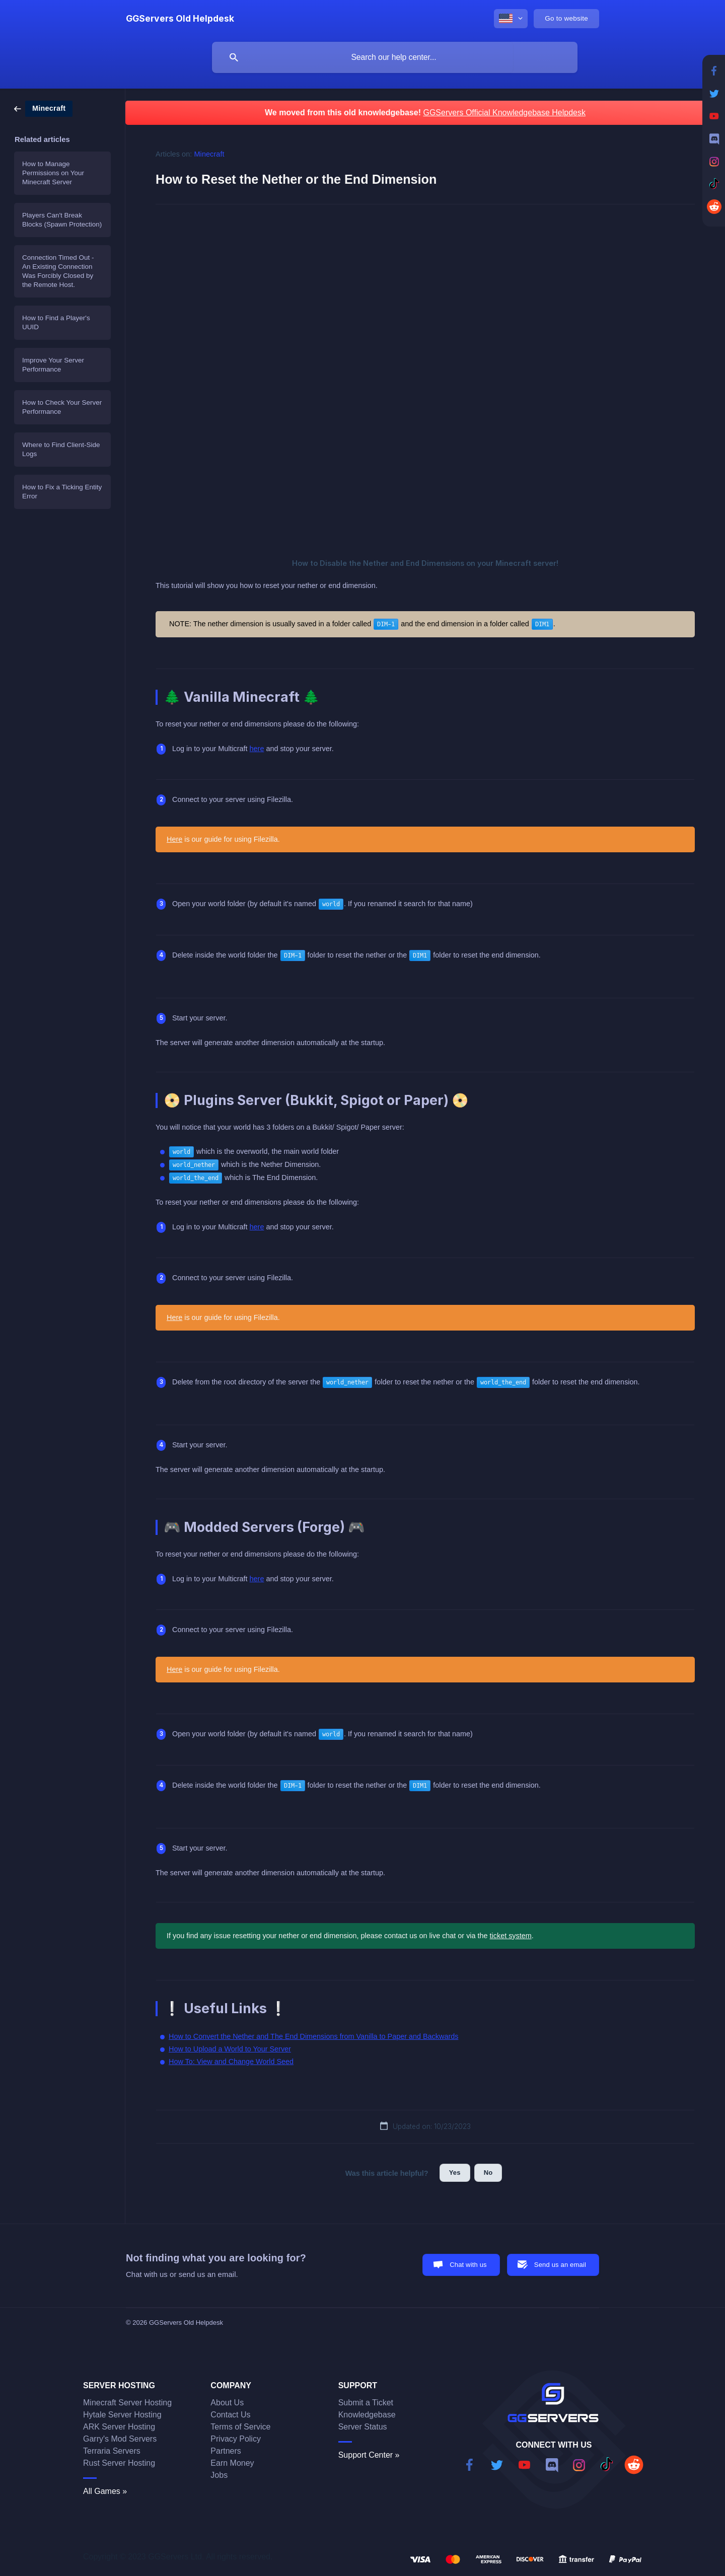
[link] (43, 108)
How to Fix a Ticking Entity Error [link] (62, 491)
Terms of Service (240, 2426)
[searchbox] (394, 57)
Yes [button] (455, 2172)
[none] (180, 18)
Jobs (219, 2475)
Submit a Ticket (365, 2402)
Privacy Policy (235, 2439)
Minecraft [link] (209, 154)
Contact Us (230, 2414)
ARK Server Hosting (119, 2426)
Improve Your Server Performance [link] (53, 364)
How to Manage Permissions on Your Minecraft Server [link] (53, 173)
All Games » (105, 2491)
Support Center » (369, 2455)
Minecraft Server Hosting (127, 2402)
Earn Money (232, 2463)
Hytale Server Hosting (122, 2414)
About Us (227, 2402)
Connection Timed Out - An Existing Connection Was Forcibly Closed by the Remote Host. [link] (58, 271)
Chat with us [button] (468, 2264)
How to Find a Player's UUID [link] (56, 322)
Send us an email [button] (560, 2264)
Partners (225, 2451)
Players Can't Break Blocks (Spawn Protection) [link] (62, 219)
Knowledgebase (367, 2414)
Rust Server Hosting (119, 2463)
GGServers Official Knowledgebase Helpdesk (504, 112)
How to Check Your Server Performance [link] (62, 407)
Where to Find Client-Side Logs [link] (61, 449)
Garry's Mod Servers (120, 2439)
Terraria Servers (111, 2451)
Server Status (362, 2426)
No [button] (488, 2172)
